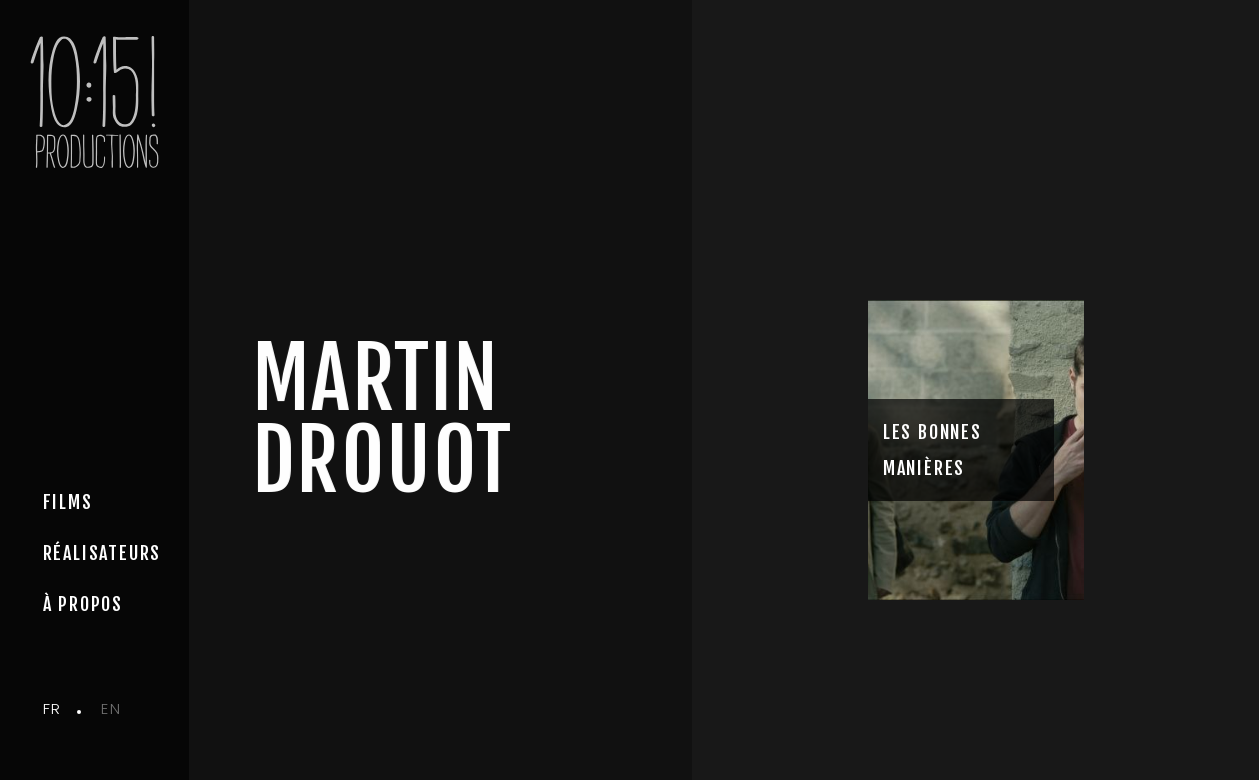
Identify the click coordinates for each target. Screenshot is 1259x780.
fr (52, 708)
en (111, 708)
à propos (83, 604)
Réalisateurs (102, 553)
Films (68, 502)
